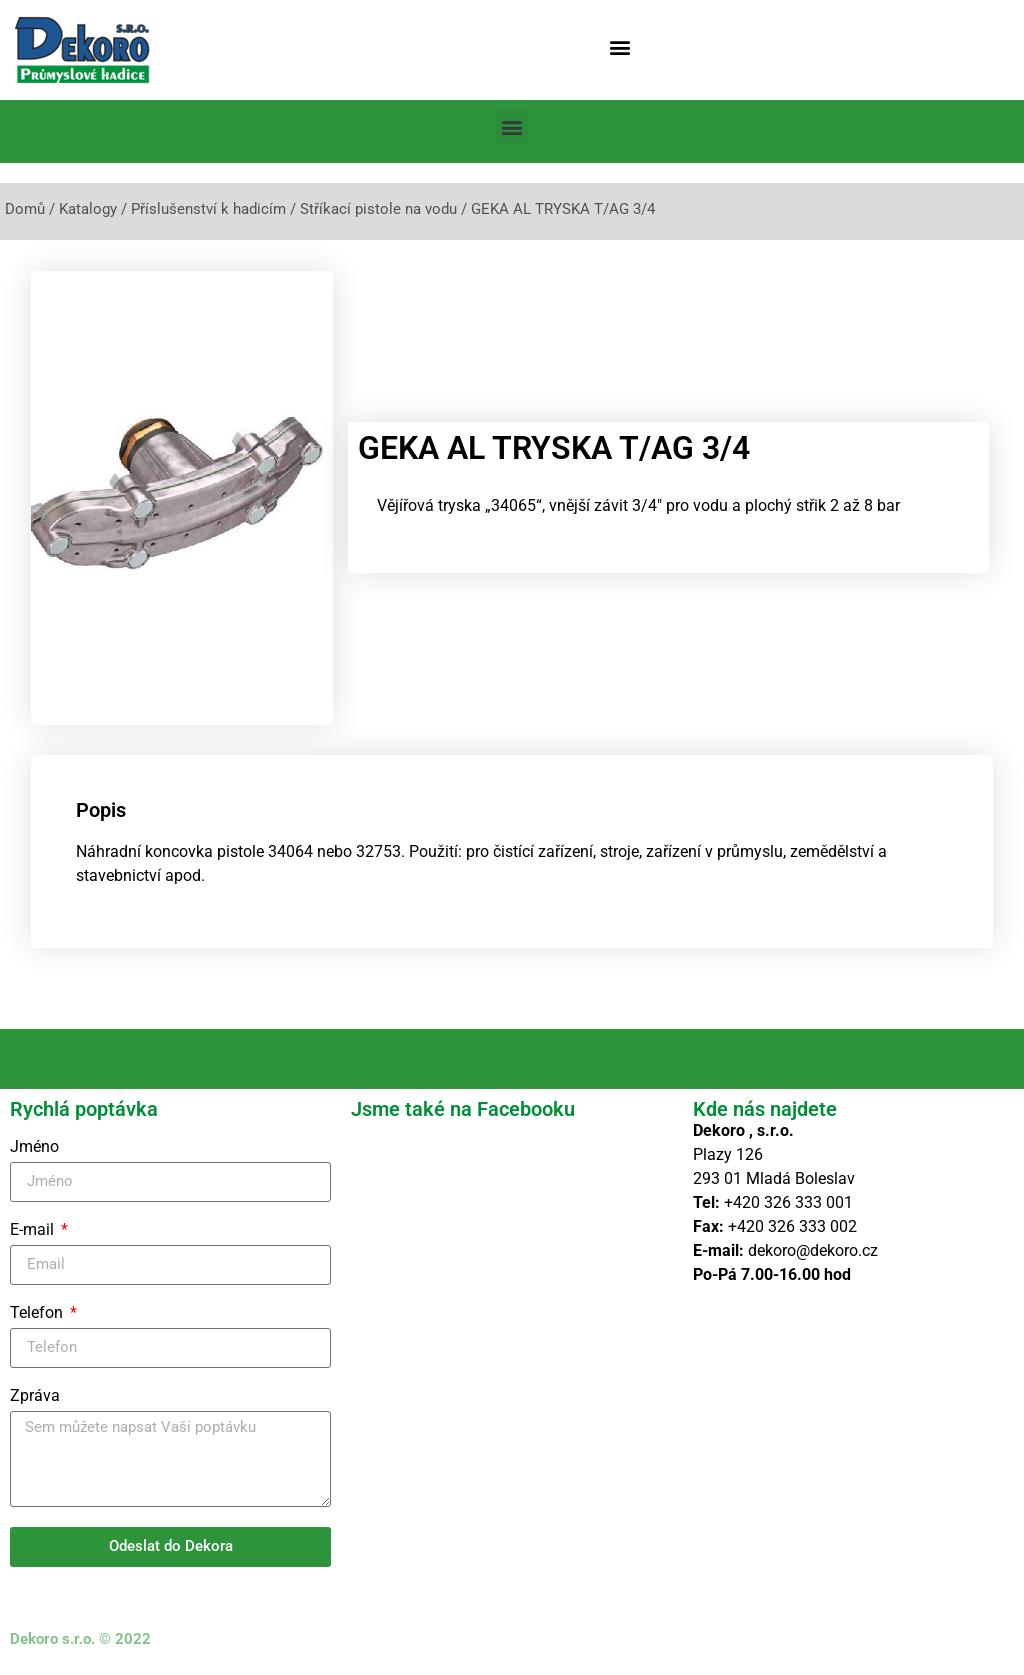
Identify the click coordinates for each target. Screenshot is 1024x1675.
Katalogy (88, 209)
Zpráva (35, 1396)
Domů (25, 209)
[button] (620, 46)
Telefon (38, 1313)
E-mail (34, 1230)
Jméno (34, 1147)
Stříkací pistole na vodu (378, 209)
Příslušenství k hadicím (208, 209)
